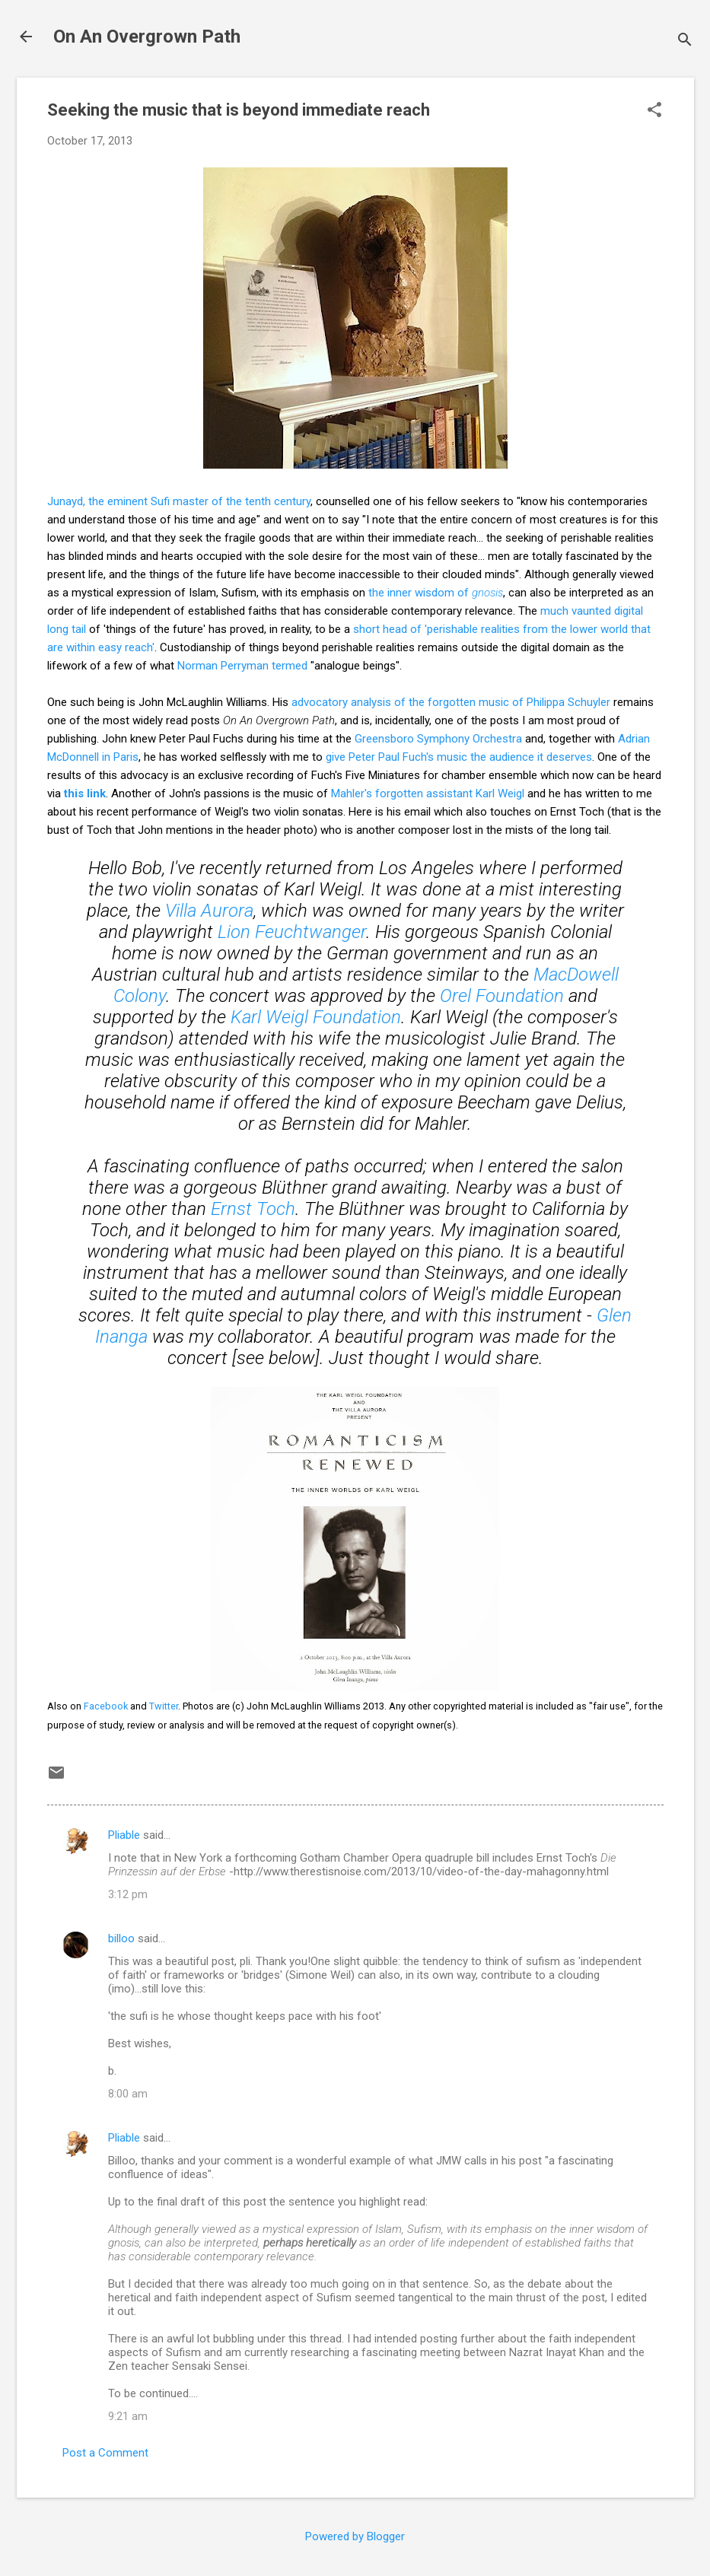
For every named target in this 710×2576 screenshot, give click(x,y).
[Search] (685, 41)
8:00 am (128, 2094)
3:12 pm (128, 1894)
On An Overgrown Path (146, 36)
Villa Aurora (209, 910)
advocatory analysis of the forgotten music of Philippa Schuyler (450, 702)
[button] (654, 111)
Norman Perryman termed (242, 666)
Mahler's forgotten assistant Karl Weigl (427, 793)
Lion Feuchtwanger (292, 932)
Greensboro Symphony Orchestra (438, 739)
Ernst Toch (253, 1209)
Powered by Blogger (355, 2536)
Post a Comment (105, 2453)
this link (85, 793)
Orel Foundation (502, 996)
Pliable (124, 1835)
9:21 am (128, 2416)
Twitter (163, 1706)
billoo (121, 1938)
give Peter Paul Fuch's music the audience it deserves (459, 757)
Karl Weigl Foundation (316, 1017)
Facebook (106, 1706)
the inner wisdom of (435, 592)
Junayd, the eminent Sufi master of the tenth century (178, 501)
